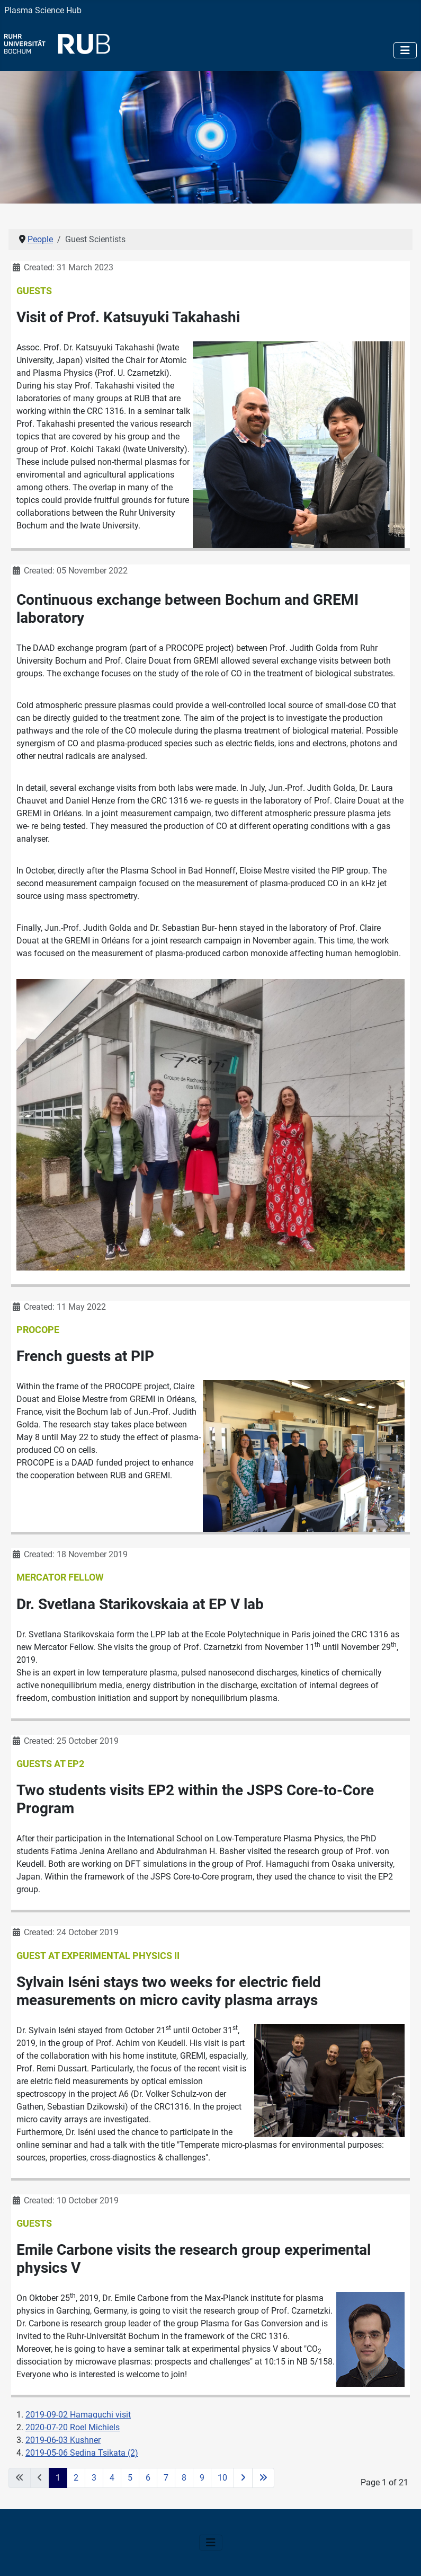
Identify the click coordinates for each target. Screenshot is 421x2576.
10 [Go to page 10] (222, 2478)
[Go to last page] (263, 2478)
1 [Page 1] (58, 2478)
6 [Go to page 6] (148, 2478)
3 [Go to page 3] (94, 2478)
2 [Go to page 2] (76, 2478)
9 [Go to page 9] (202, 2478)
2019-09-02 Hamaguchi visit (78, 2415)
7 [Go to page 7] (166, 2478)
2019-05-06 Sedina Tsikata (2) (81, 2453)
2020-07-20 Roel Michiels (72, 2427)
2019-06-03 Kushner (63, 2440)
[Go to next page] (243, 2478)
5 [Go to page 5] (130, 2478)
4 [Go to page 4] (112, 2478)
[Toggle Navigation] (405, 50)
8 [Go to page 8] (184, 2478)
